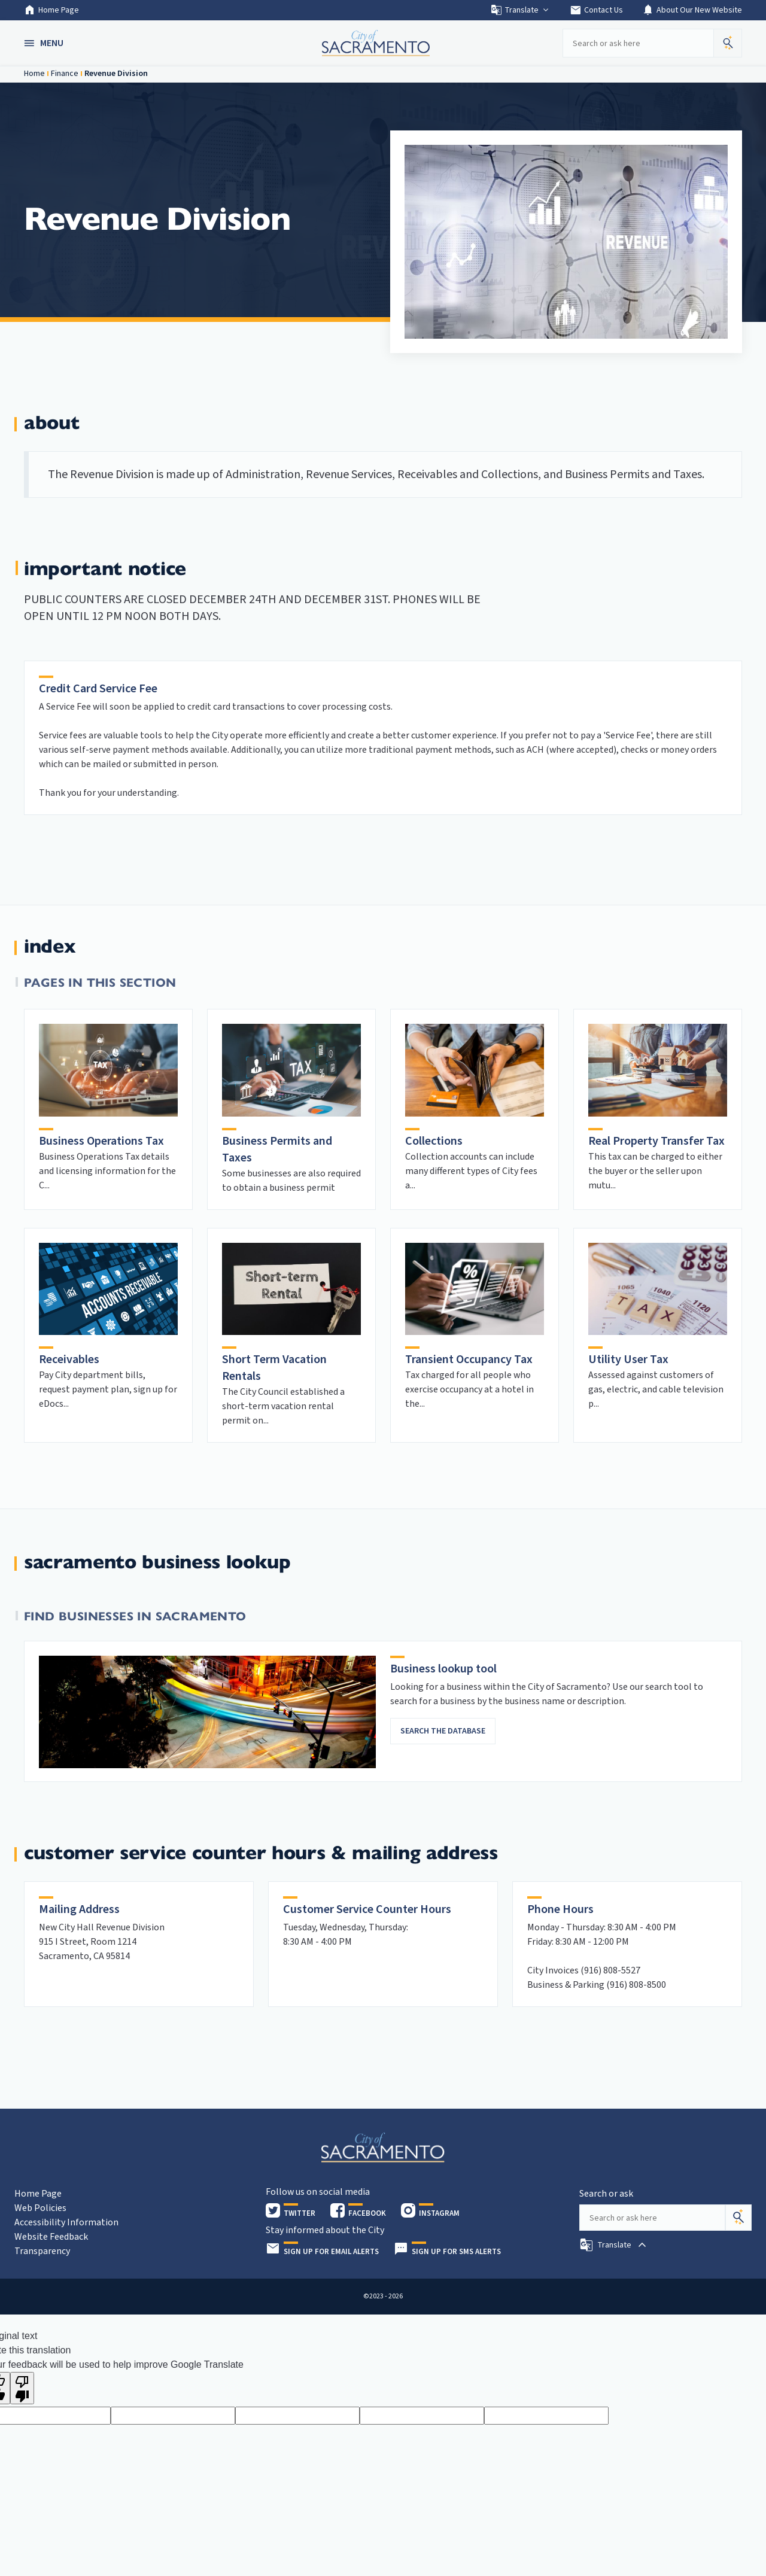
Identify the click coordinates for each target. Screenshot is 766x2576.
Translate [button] (520, 10)
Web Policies (40, 2208)
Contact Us (596, 10)
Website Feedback (51, 2236)
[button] (44, 43)
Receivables (69, 1359)
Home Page (51, 10)
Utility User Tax (628, 1359)
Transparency (42, 2251)
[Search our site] (638, 43)
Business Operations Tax (101, 1141)
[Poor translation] (22, 2388)
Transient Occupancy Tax (469, 1359)
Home (34, 74)
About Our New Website (692, 10)
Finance (64, 74)
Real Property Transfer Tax (656, 1141)
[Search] (738, 2217)
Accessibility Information (66, 2222)
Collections (434, 1141)
